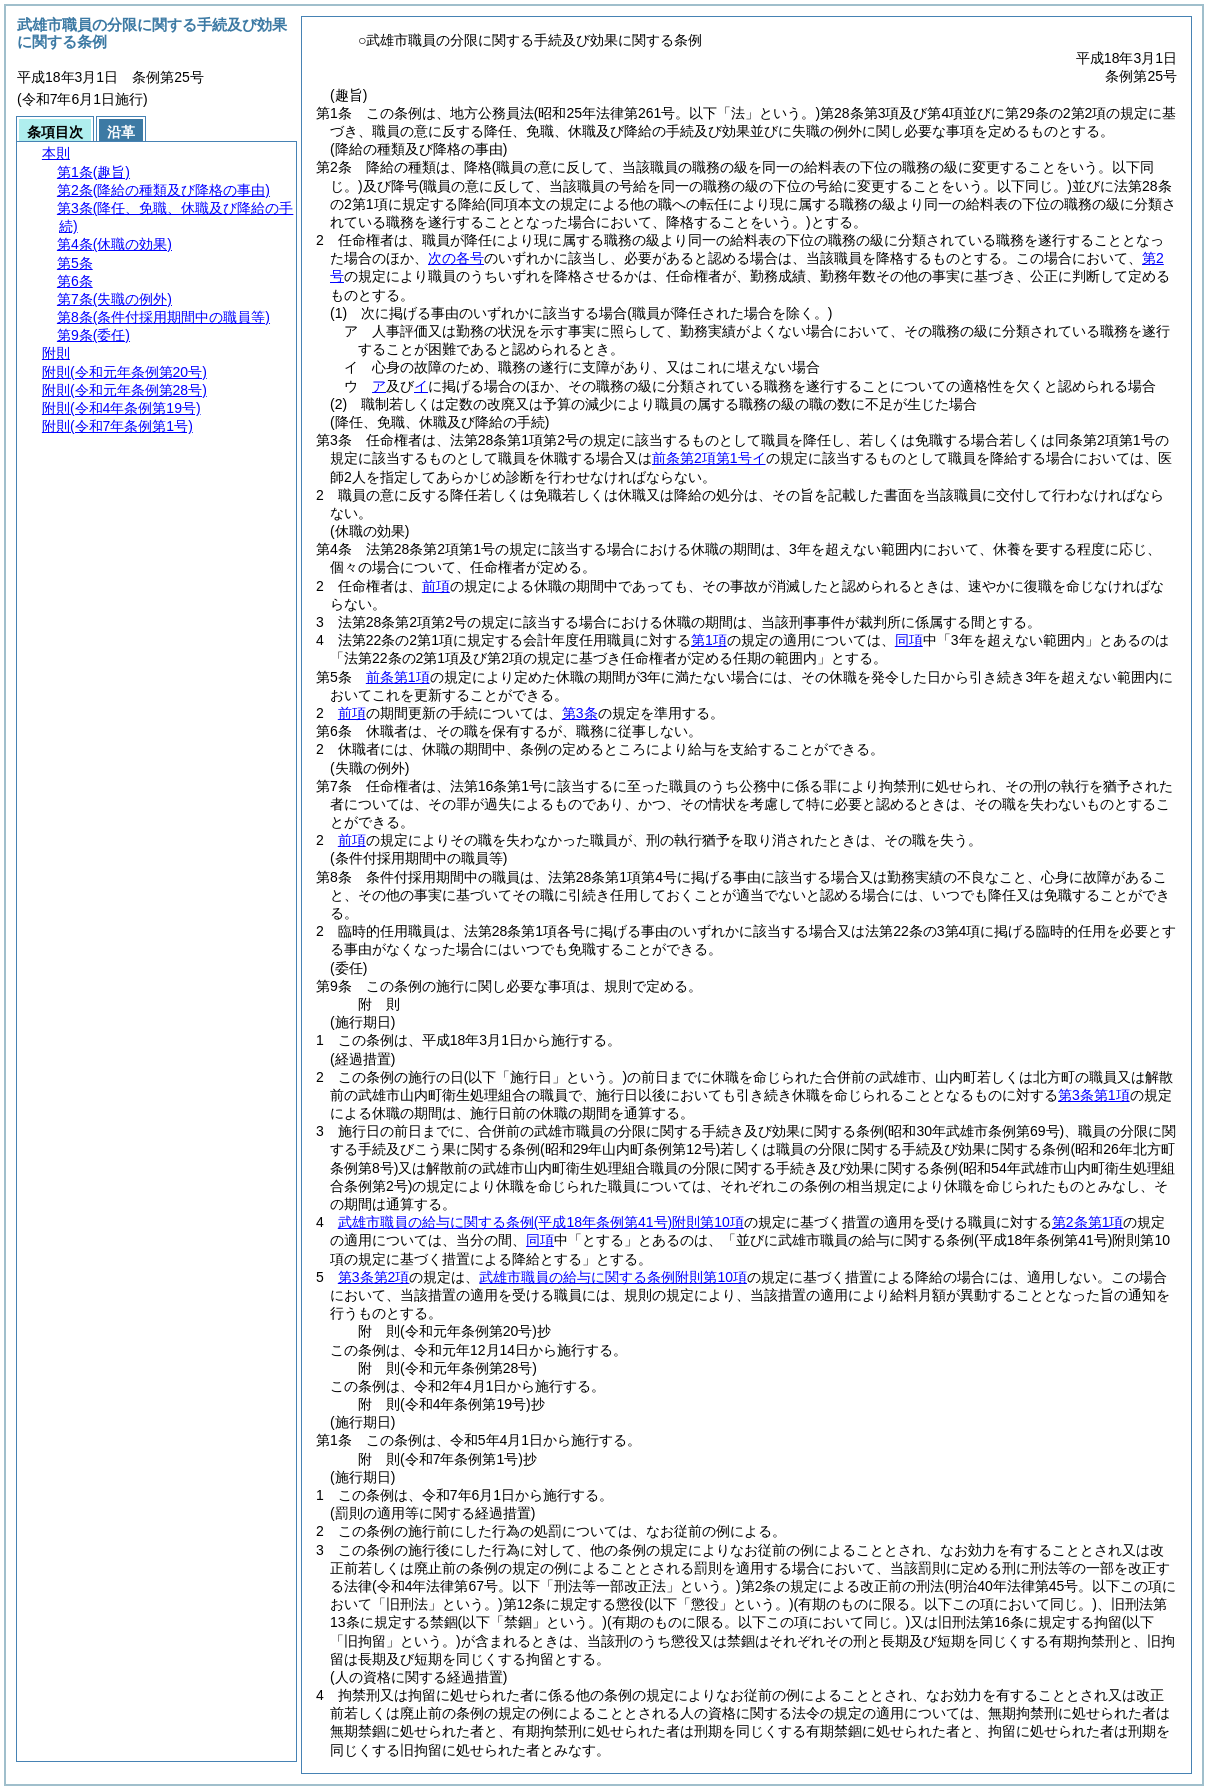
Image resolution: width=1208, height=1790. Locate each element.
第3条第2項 (374, 1277)
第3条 (580, 713)
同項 (909, 640)
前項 (436, 586)
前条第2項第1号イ (709, 458)
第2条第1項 (1088, 1222)
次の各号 (456, 258)
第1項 (709, 640)
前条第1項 (398, 677)
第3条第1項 (1094, 1095)
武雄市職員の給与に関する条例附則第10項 (541, 1222)
